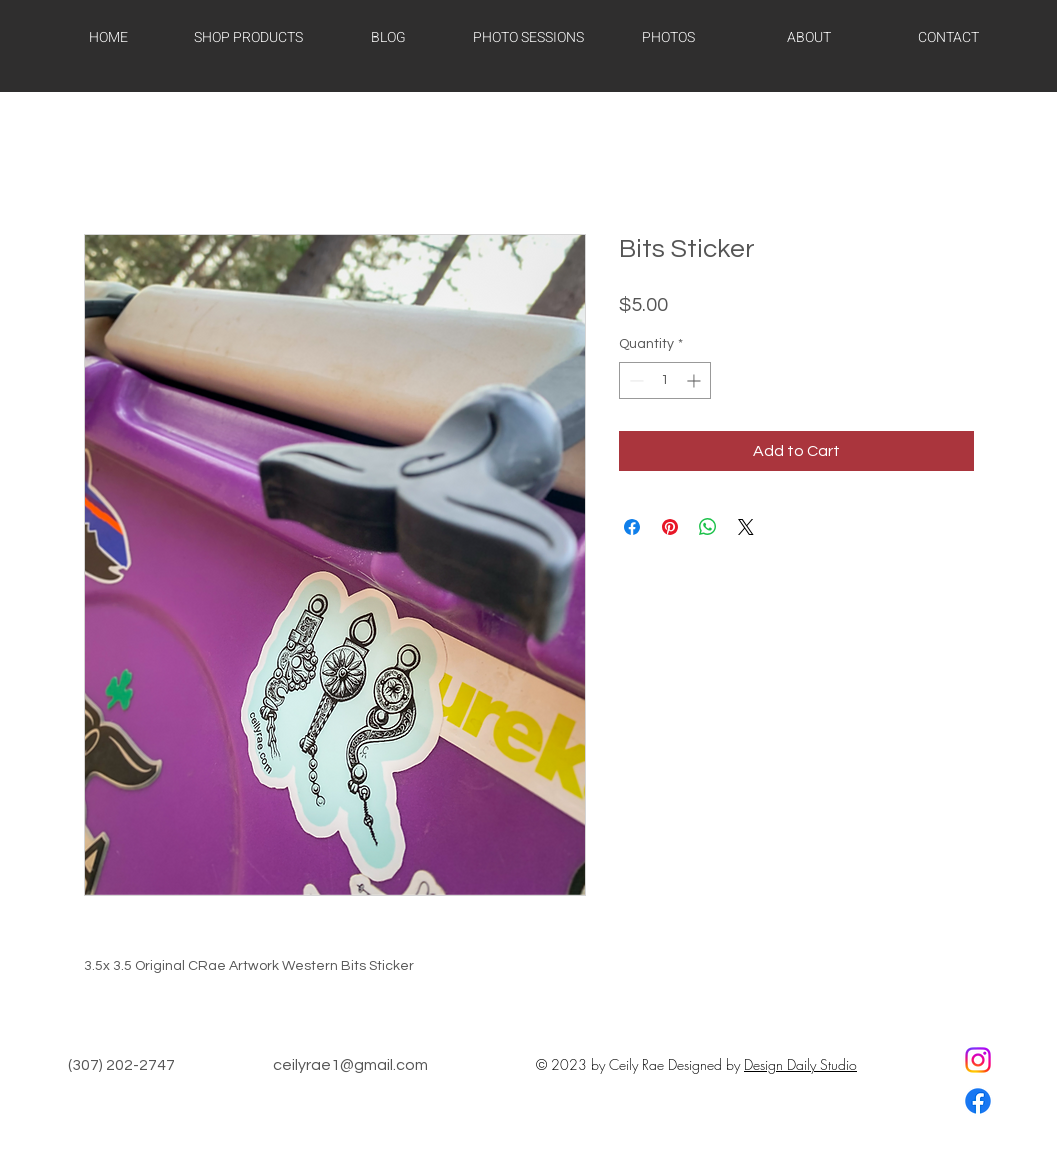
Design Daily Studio (800, 1064)
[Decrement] (634, 380)
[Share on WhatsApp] (708, 527)
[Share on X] (746, 527)
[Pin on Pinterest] (670, 527)
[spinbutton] (665, 380)
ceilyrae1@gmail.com (350, 1065)
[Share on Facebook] (632, 527)
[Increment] (695, 380)
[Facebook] (978, 1101)
